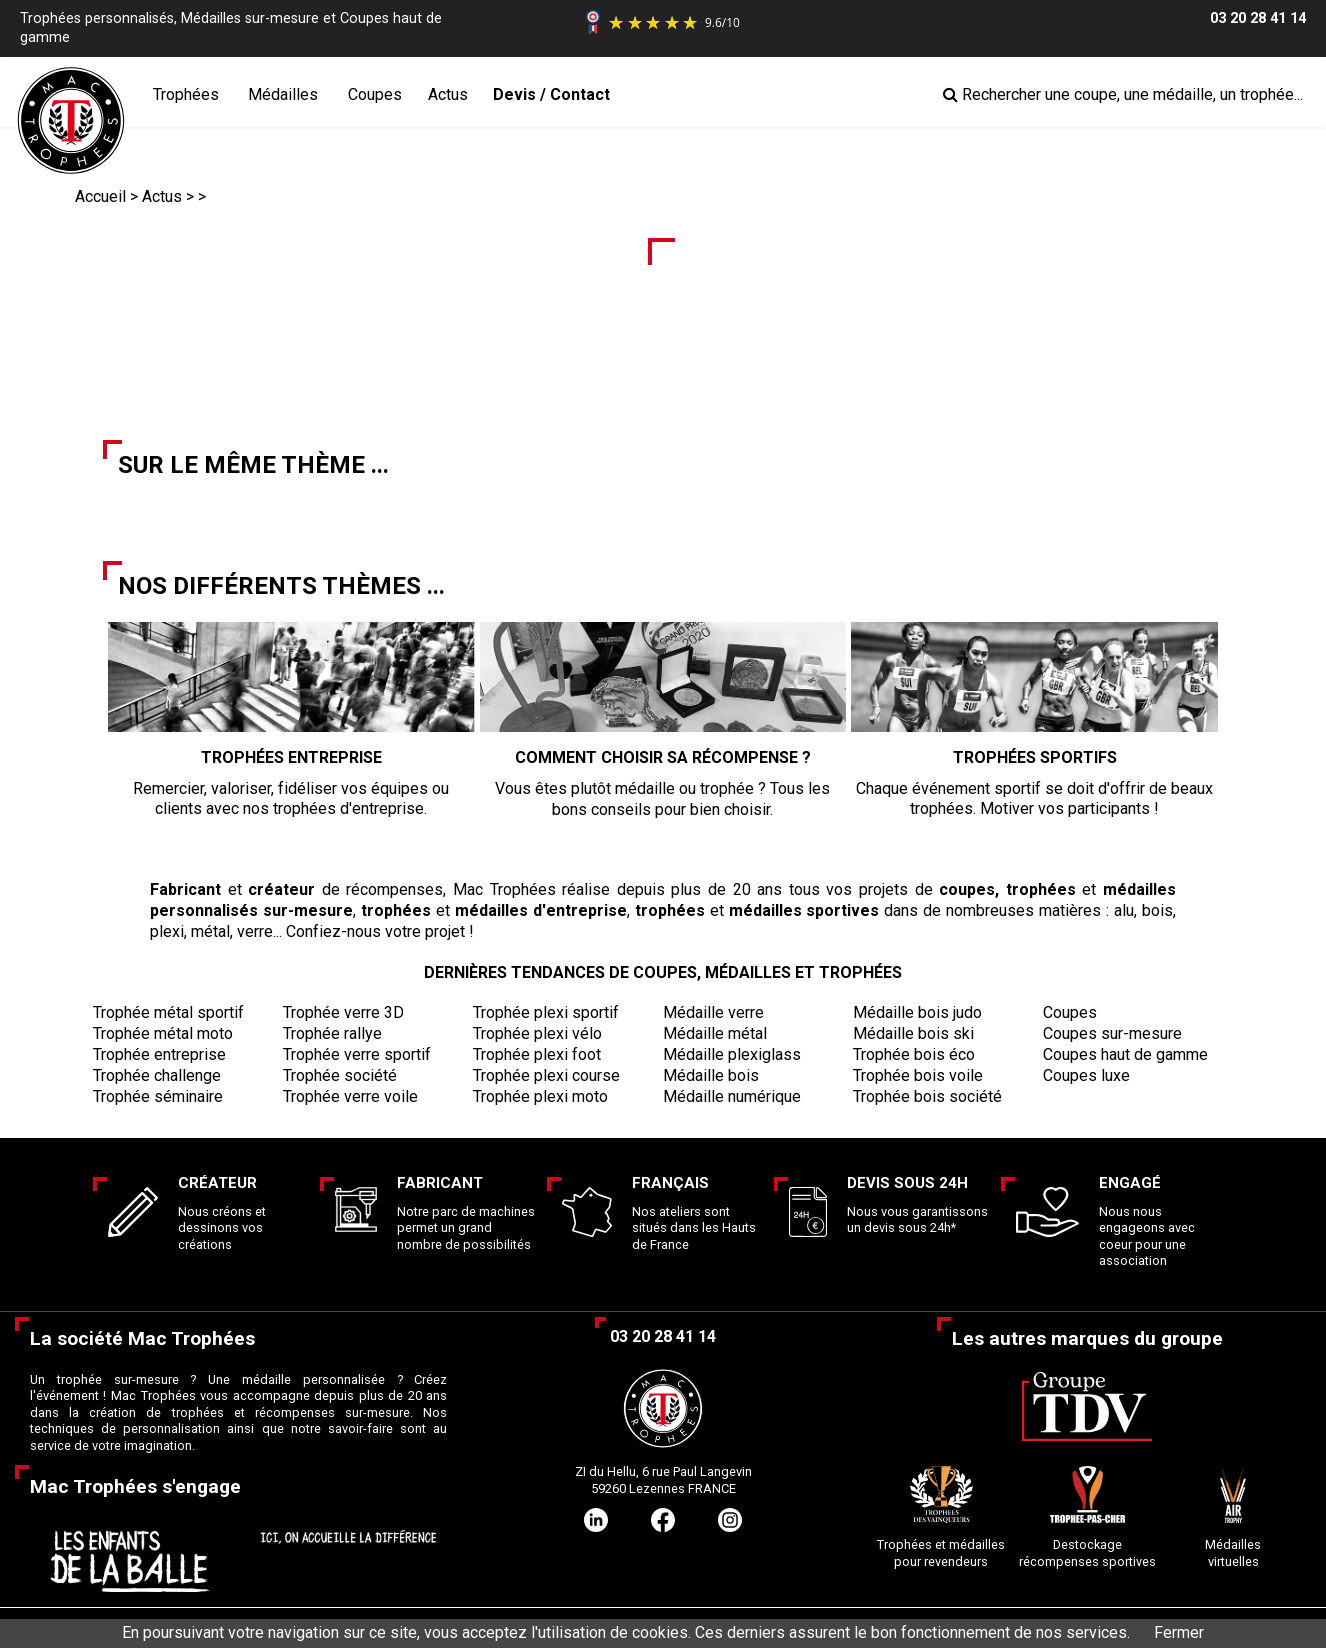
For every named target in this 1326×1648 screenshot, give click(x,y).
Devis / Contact (551, 94)
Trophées (186, 94)
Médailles (283, 94)
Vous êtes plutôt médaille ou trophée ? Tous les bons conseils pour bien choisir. (663, 767)
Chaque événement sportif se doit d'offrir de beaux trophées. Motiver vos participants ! (1034, 767)
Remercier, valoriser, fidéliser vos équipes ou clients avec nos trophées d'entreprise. (291, 767)
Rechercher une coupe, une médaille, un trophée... (1123, 94)
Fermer (1179, 1632)
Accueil (100, 196)
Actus (448, 94)
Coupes (375, 94)
